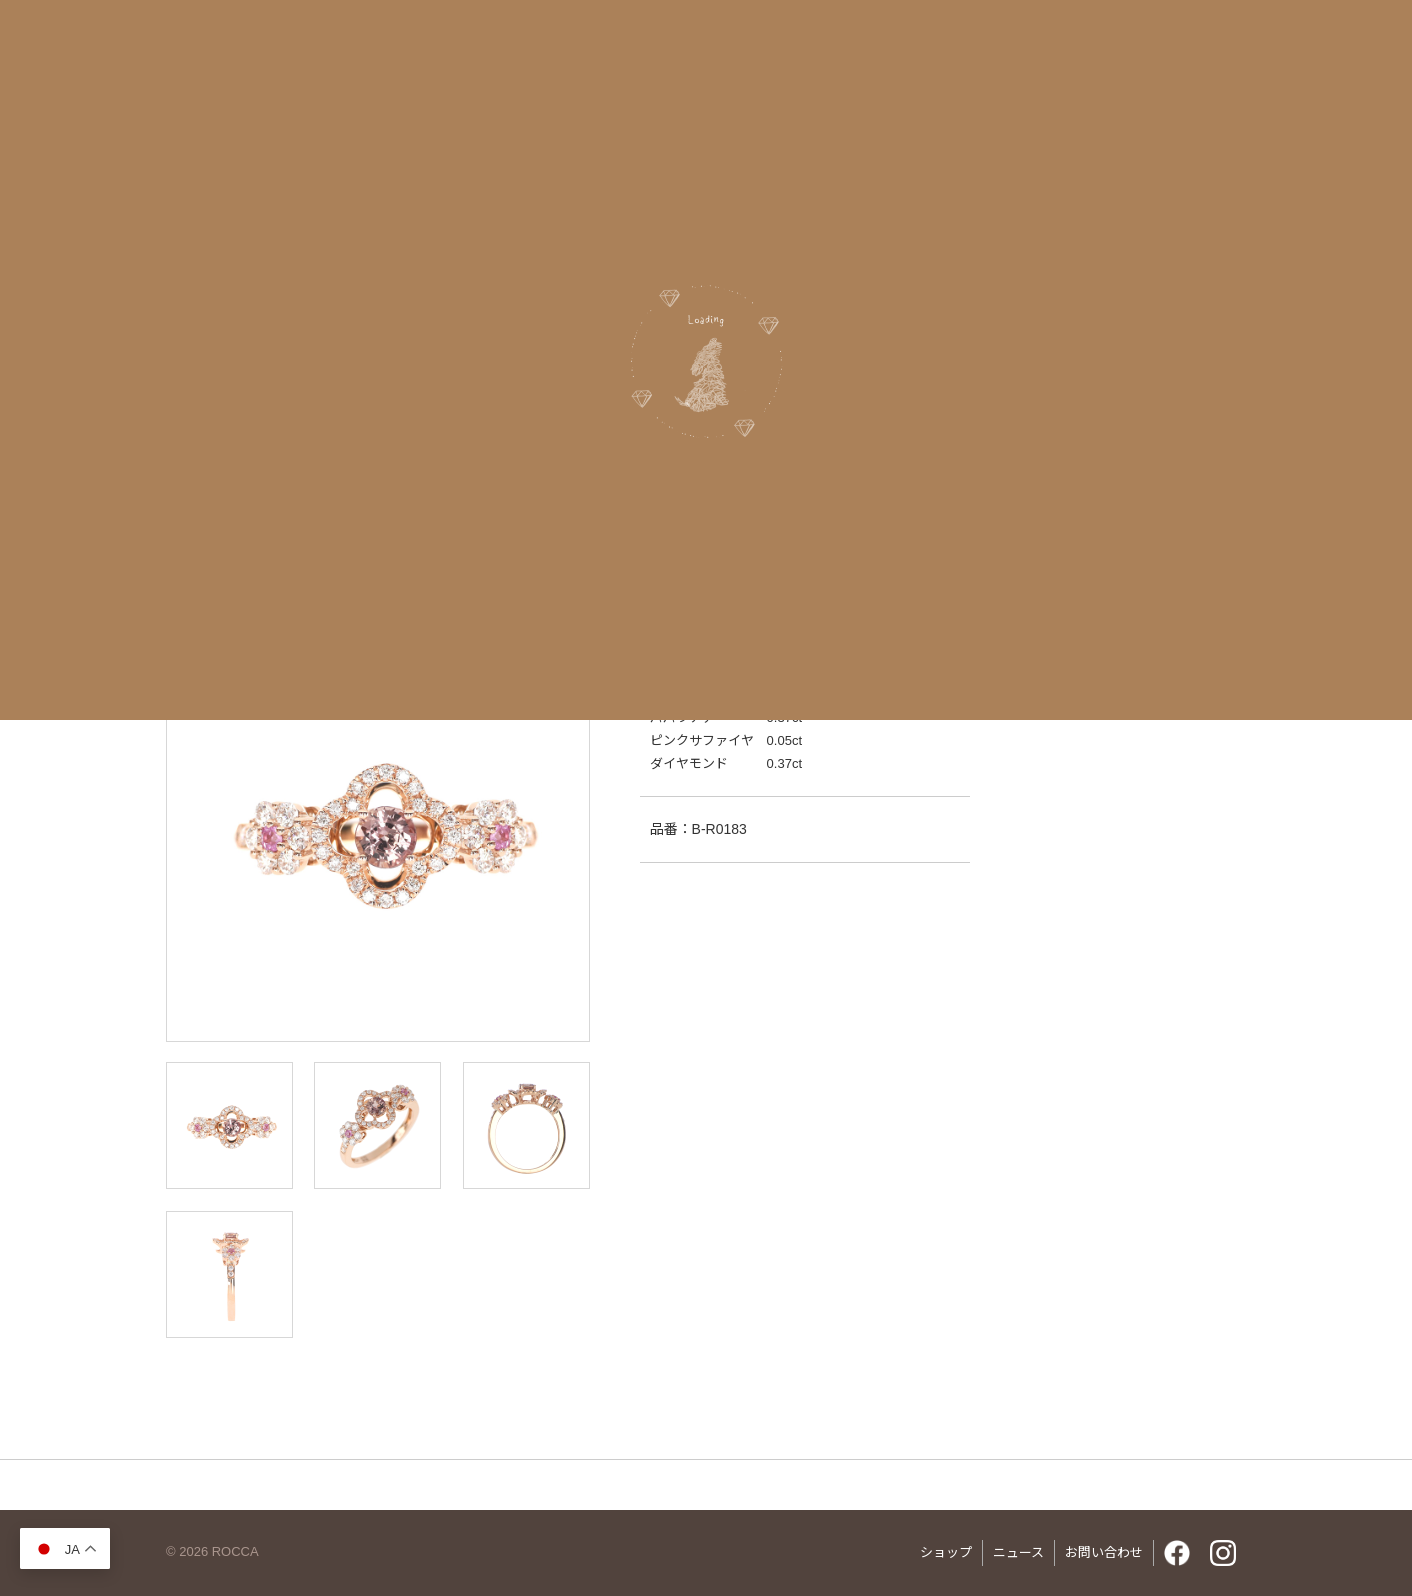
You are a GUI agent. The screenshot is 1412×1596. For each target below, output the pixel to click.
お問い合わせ (1104, 1552)
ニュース (1018, 1552)
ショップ (946, 1552)
